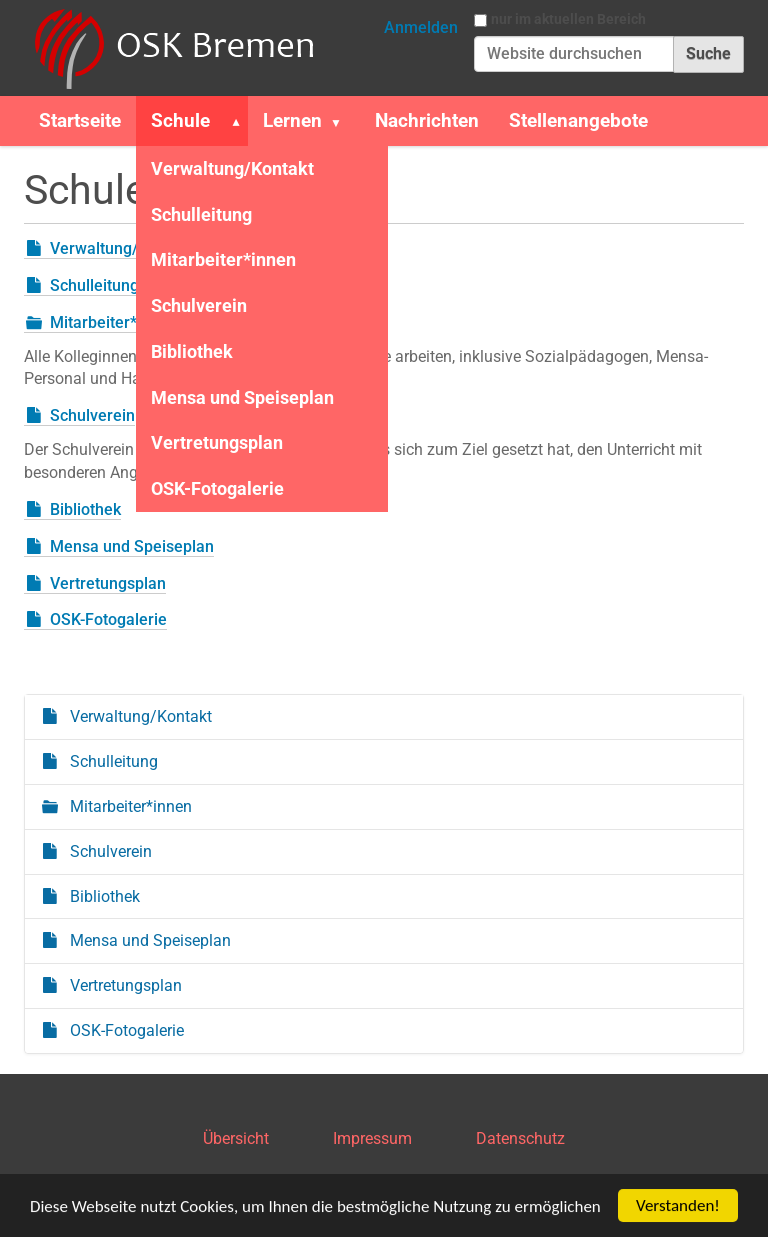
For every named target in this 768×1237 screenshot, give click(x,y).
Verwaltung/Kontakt (232, 168)
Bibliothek (192, 351)
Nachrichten (427, 120)
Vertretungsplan (217, 442)
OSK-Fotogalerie (217, 488)
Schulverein (199, 305)
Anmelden (421, 27)
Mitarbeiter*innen (223, 259)
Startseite (80, 120)
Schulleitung (201, 214)
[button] (232, 121)
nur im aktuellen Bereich (568, 19)
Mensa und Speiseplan (242, 397)
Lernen (292, 120)
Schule (180, 120)
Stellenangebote (578, 120)
